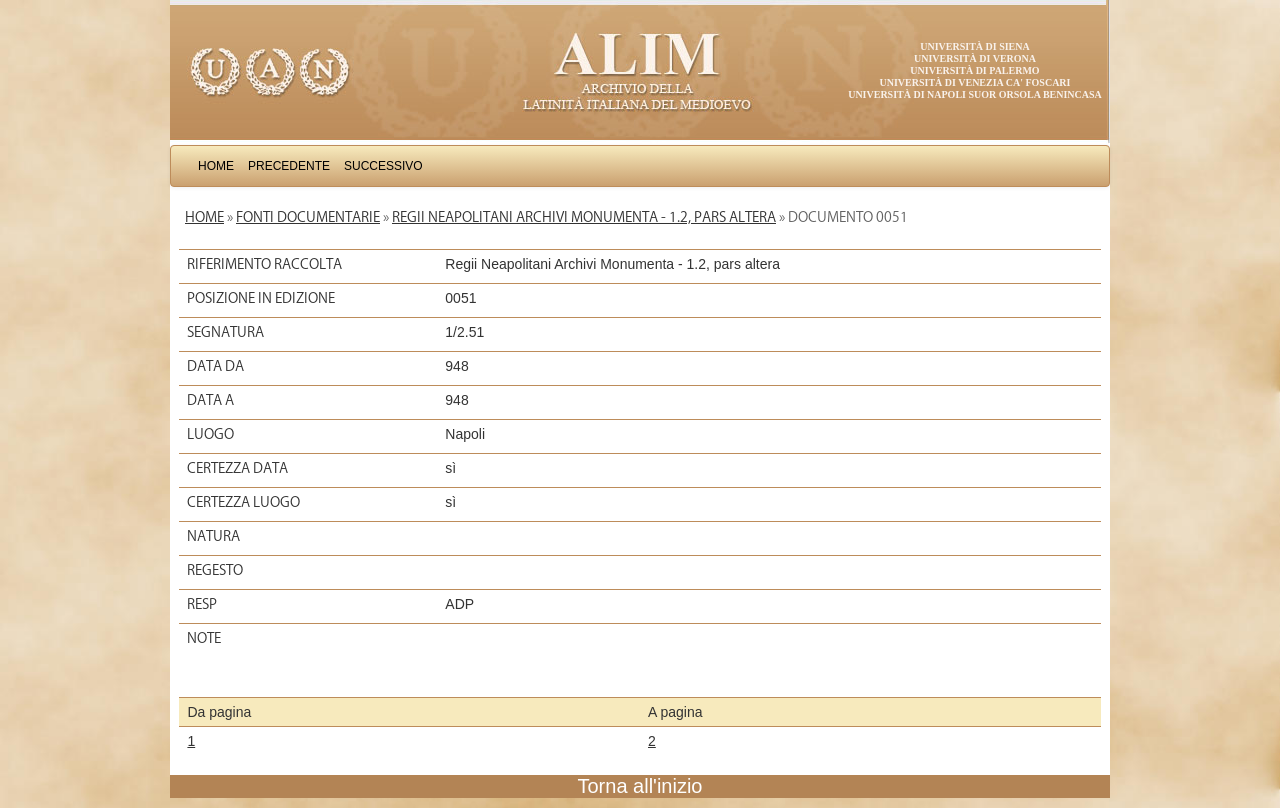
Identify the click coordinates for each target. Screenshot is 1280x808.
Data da (215, 366)
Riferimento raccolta (264, 264)
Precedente (289, 166)
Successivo (383, 166)
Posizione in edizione (261, 298)
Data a (210, 400)
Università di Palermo (974, 70)
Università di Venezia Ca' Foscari (975, 82)
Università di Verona (975, 58)
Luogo (210, 434)
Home (216, 166)
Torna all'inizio (640, 786)
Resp (202, 604)
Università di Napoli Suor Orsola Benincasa (975, 94)
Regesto (215, 570)
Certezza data (237, 468)
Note (204, 638)
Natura (213, 536)
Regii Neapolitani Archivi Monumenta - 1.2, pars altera (584, 217)
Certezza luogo (243, 502)
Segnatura (225, 332)
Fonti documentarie (308, 217)
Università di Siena (974, 46)
